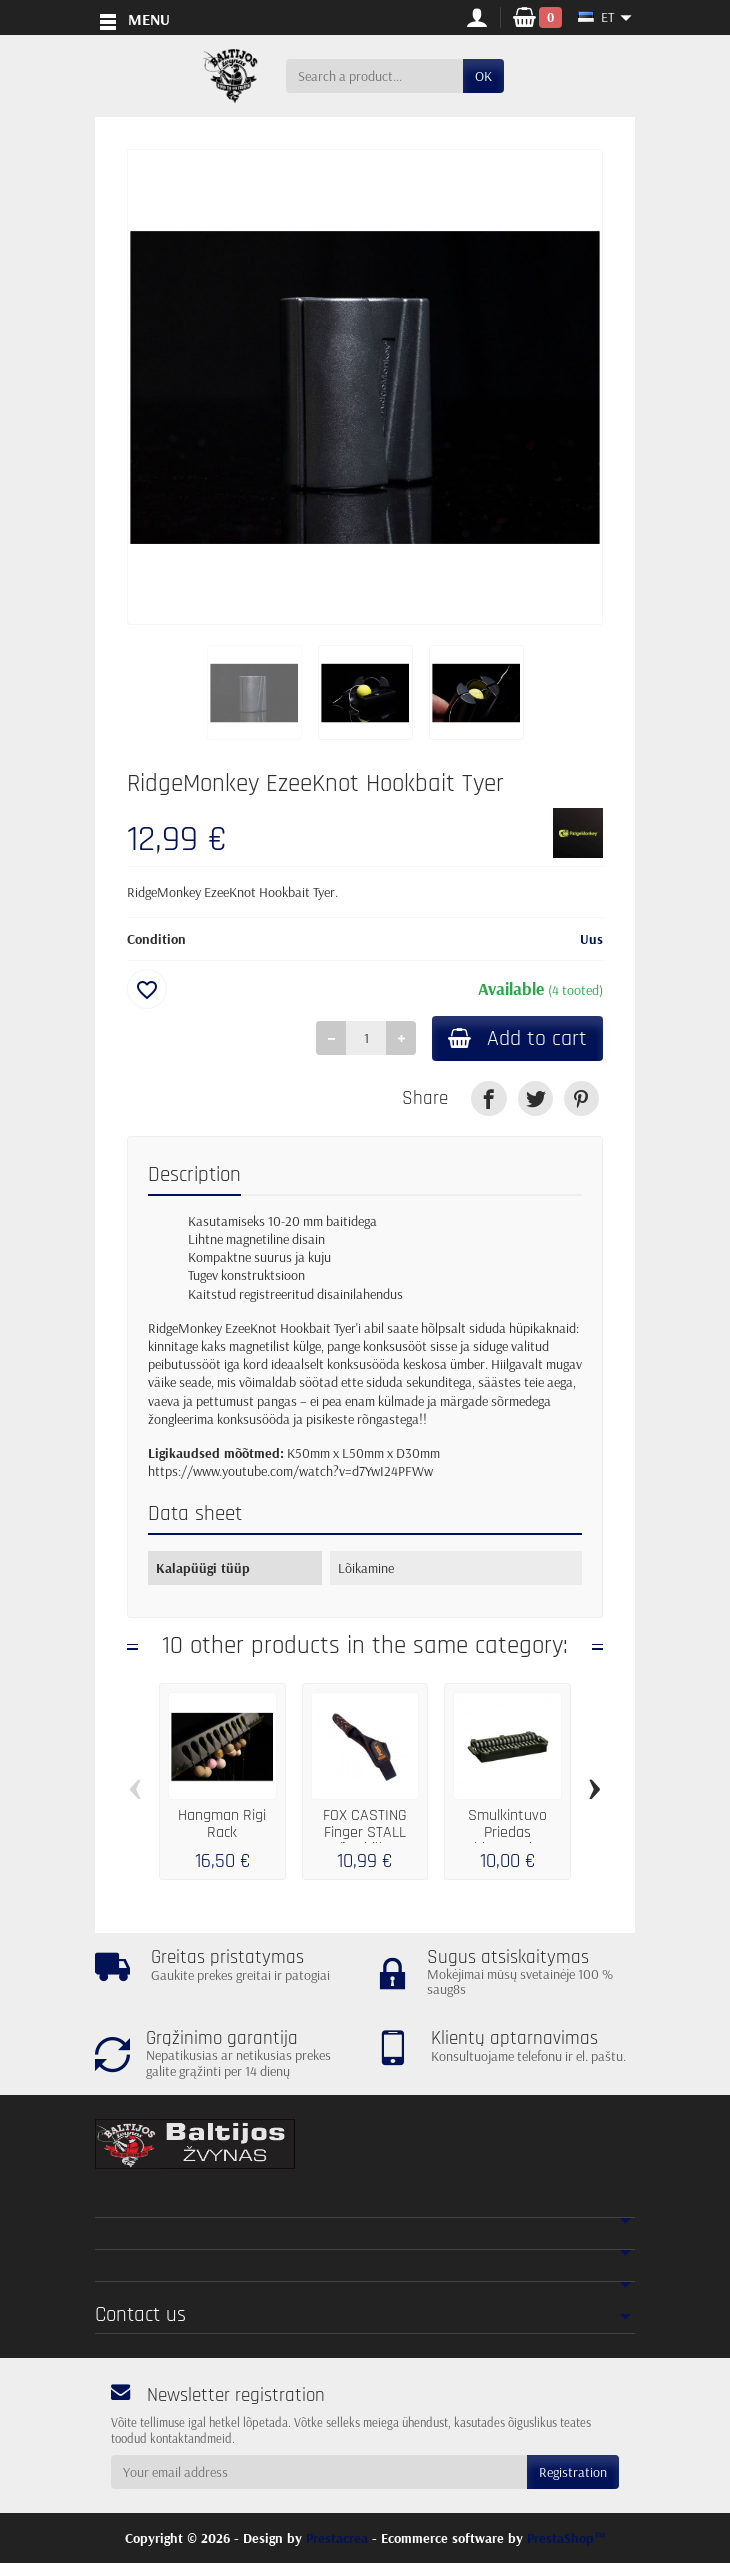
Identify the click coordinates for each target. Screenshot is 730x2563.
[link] (488, 1098)
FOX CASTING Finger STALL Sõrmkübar (365, 1833)
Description (194, 1175)
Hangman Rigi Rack (222, 1824)
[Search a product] (374, 76)
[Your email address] (319, 2472)
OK (483, 76)
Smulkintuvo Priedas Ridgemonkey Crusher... (508, 1841)
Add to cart (517, 1038)
